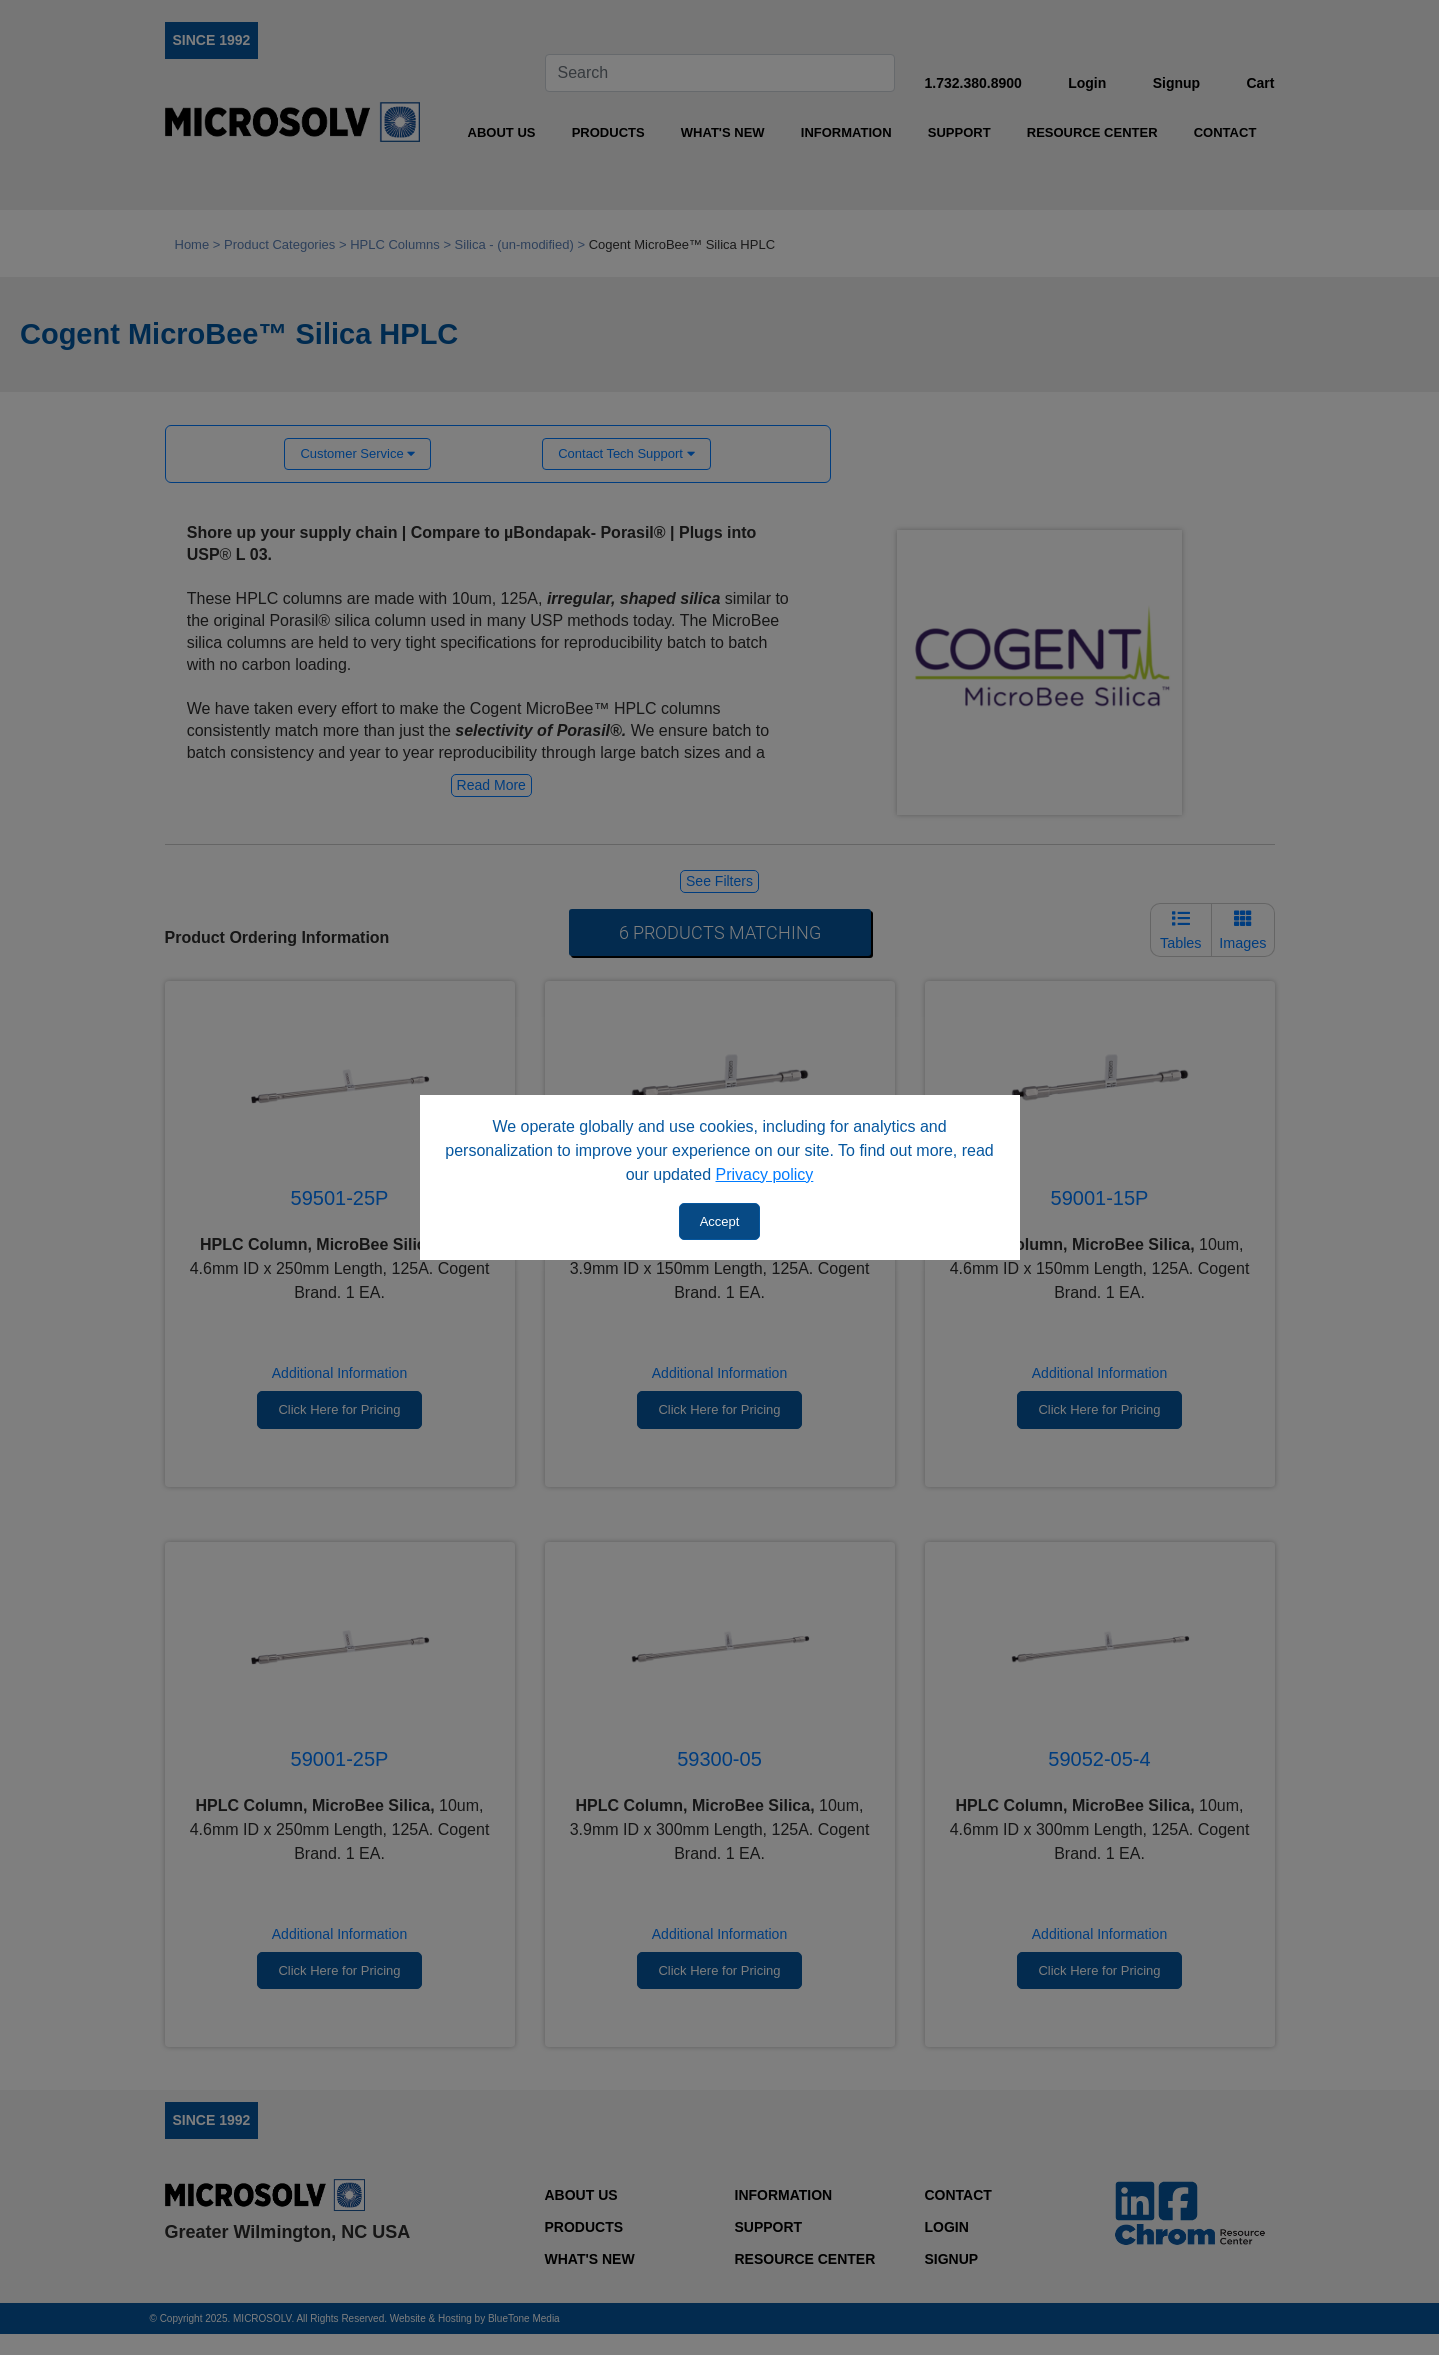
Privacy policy (765, 1174)
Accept (720, 1221)
